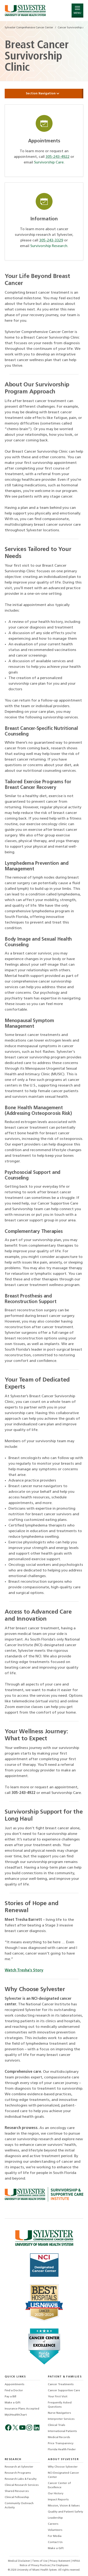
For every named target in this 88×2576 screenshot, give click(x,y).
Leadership (55, 2518)
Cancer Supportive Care (64, 2390)
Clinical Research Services (22, 2485)
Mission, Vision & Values (64, 2505)
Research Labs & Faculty (21, 2479)
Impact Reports (58, 2499)
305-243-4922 (57, 157)
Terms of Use (40, 2561)
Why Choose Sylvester (63, 2466)
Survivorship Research (48, 246)
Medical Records (59, 2437)
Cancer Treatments (61, 2384)
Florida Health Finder (62, 2449)
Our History (55, 2493)
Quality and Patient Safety (65, 2511)
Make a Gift (12, 2402)
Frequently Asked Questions (60, 2404)
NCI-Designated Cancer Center (63, 2475)
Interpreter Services (61, 2419)
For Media (54, 2536)
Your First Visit (57, 2396)
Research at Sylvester (19, 2466)
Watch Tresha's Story (24, 1970)
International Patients (62, 2431)
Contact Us (55, 2542)
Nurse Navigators (59, 2413)
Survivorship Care (49, 162)
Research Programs (18, 2473)
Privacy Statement (60, 2561)
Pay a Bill (10, 2396)
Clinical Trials (56, 2425)
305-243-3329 (51, 240)
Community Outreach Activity (19, 2505)
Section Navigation (44, 93)
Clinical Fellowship (17, 2497)
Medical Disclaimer (19, 2561)
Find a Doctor (14, 2390)
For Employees (60, 2565)
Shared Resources (17, 2491)
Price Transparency (60, 2443)
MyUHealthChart (16, 2414)
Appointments (14, 2384)
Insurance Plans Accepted (22, 2408)
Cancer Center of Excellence (59, 2485)
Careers (53, 2524)
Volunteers (55, 2530)
